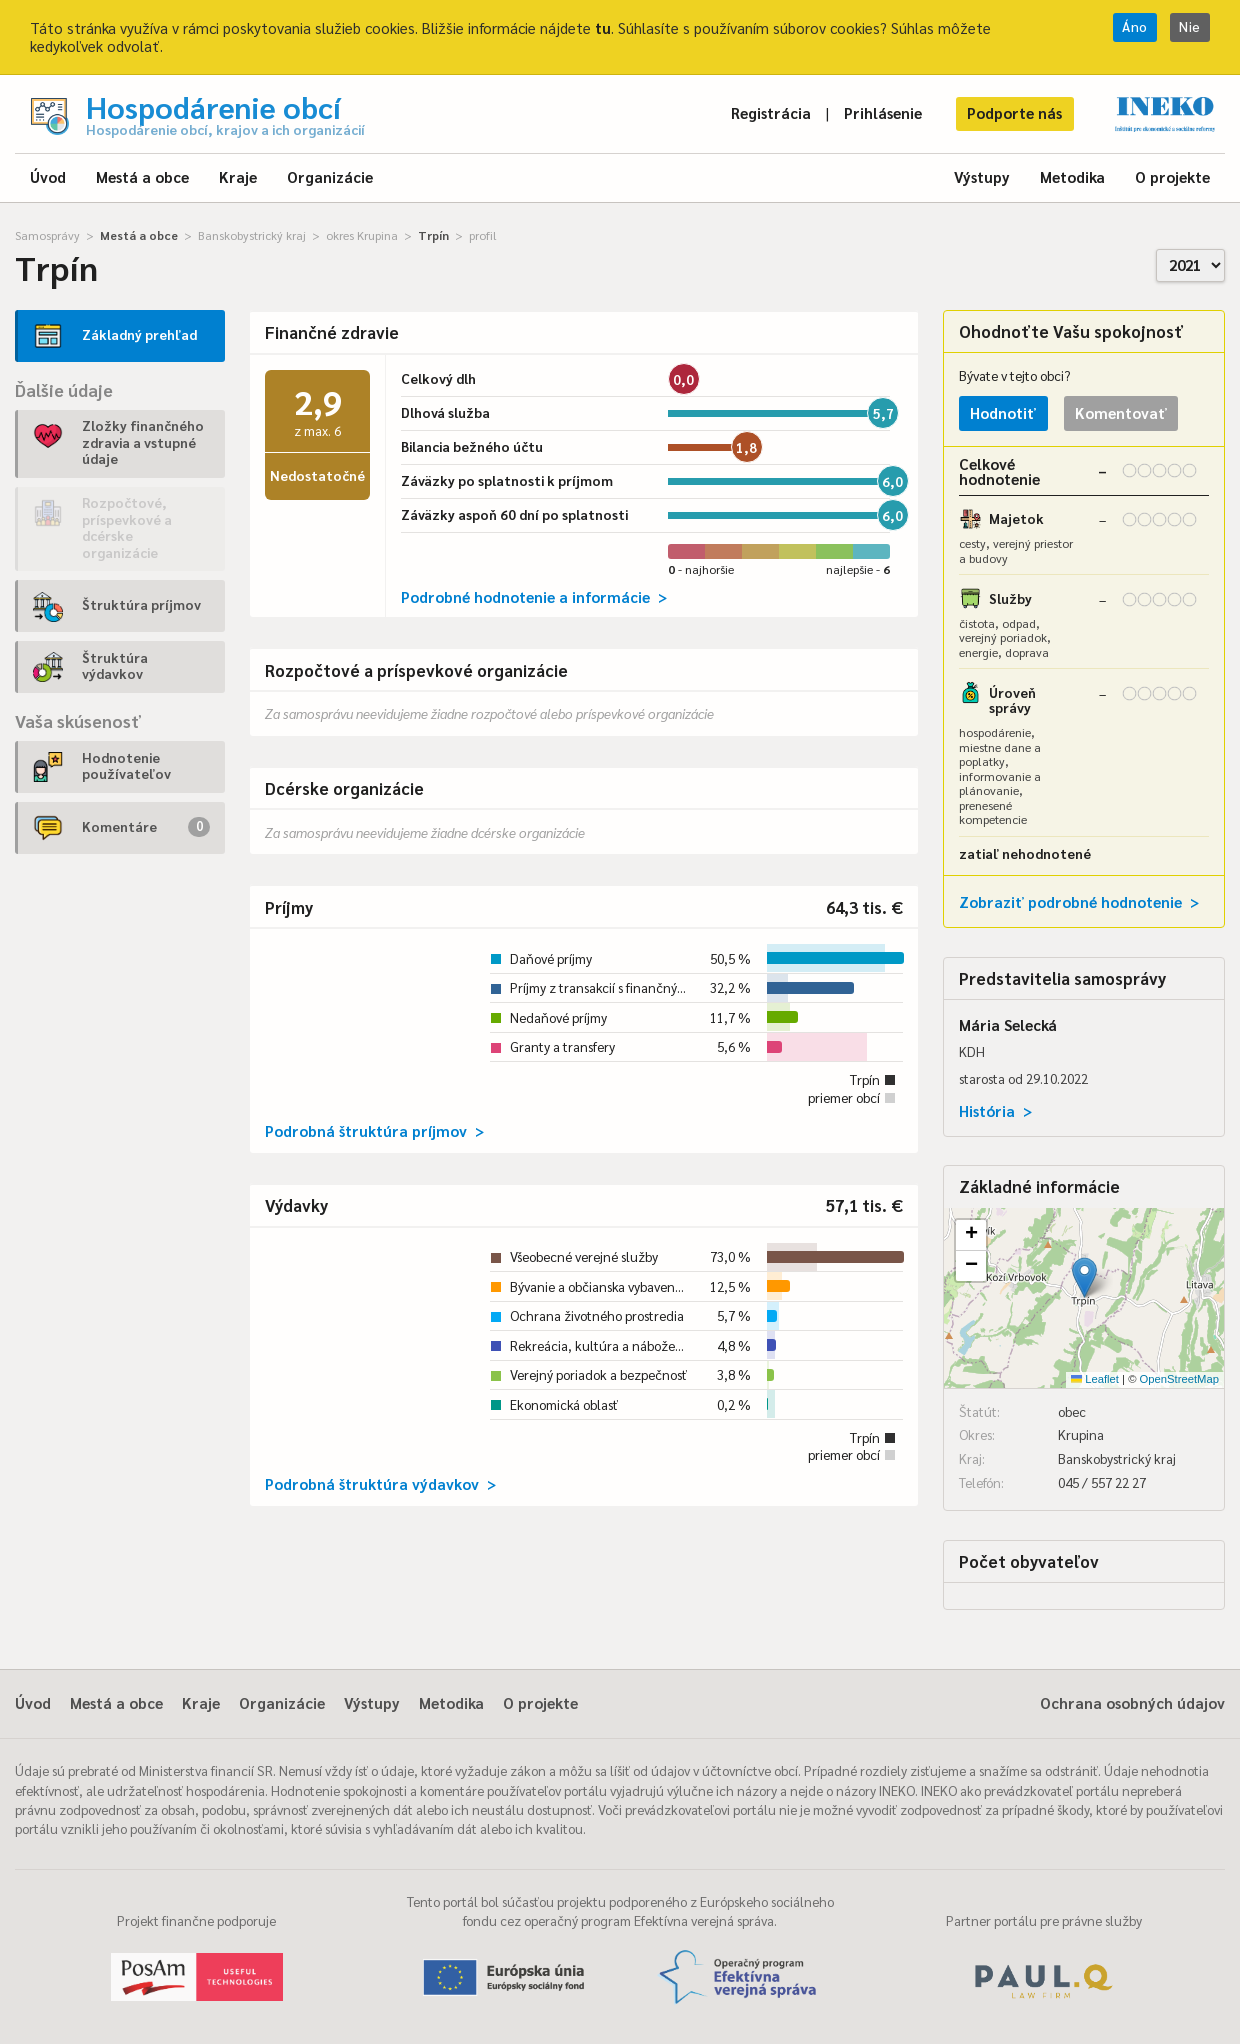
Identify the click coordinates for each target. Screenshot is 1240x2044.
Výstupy (982, 176)
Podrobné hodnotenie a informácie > (534, 596)
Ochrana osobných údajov (1132, 1702)
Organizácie (330, 176)
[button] (1084, 1277)
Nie (1190, 26)
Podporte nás (1014, 112)
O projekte (1172, 176)
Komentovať (1121, 412)
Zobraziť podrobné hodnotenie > (1079, 901)
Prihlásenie (883, 112)
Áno (1135, 26)
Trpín (433, 235)
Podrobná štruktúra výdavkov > (380, 1483)
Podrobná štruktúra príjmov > (374, 1130)
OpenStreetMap (1179, 1379)
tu (603, 27)
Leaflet (1095, 1379)
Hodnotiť (1003, 412)
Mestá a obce (142, 176)
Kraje (238, 176)
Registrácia (771, 112)
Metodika (1072, 176)
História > (995, 1110)
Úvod (48, 176)
